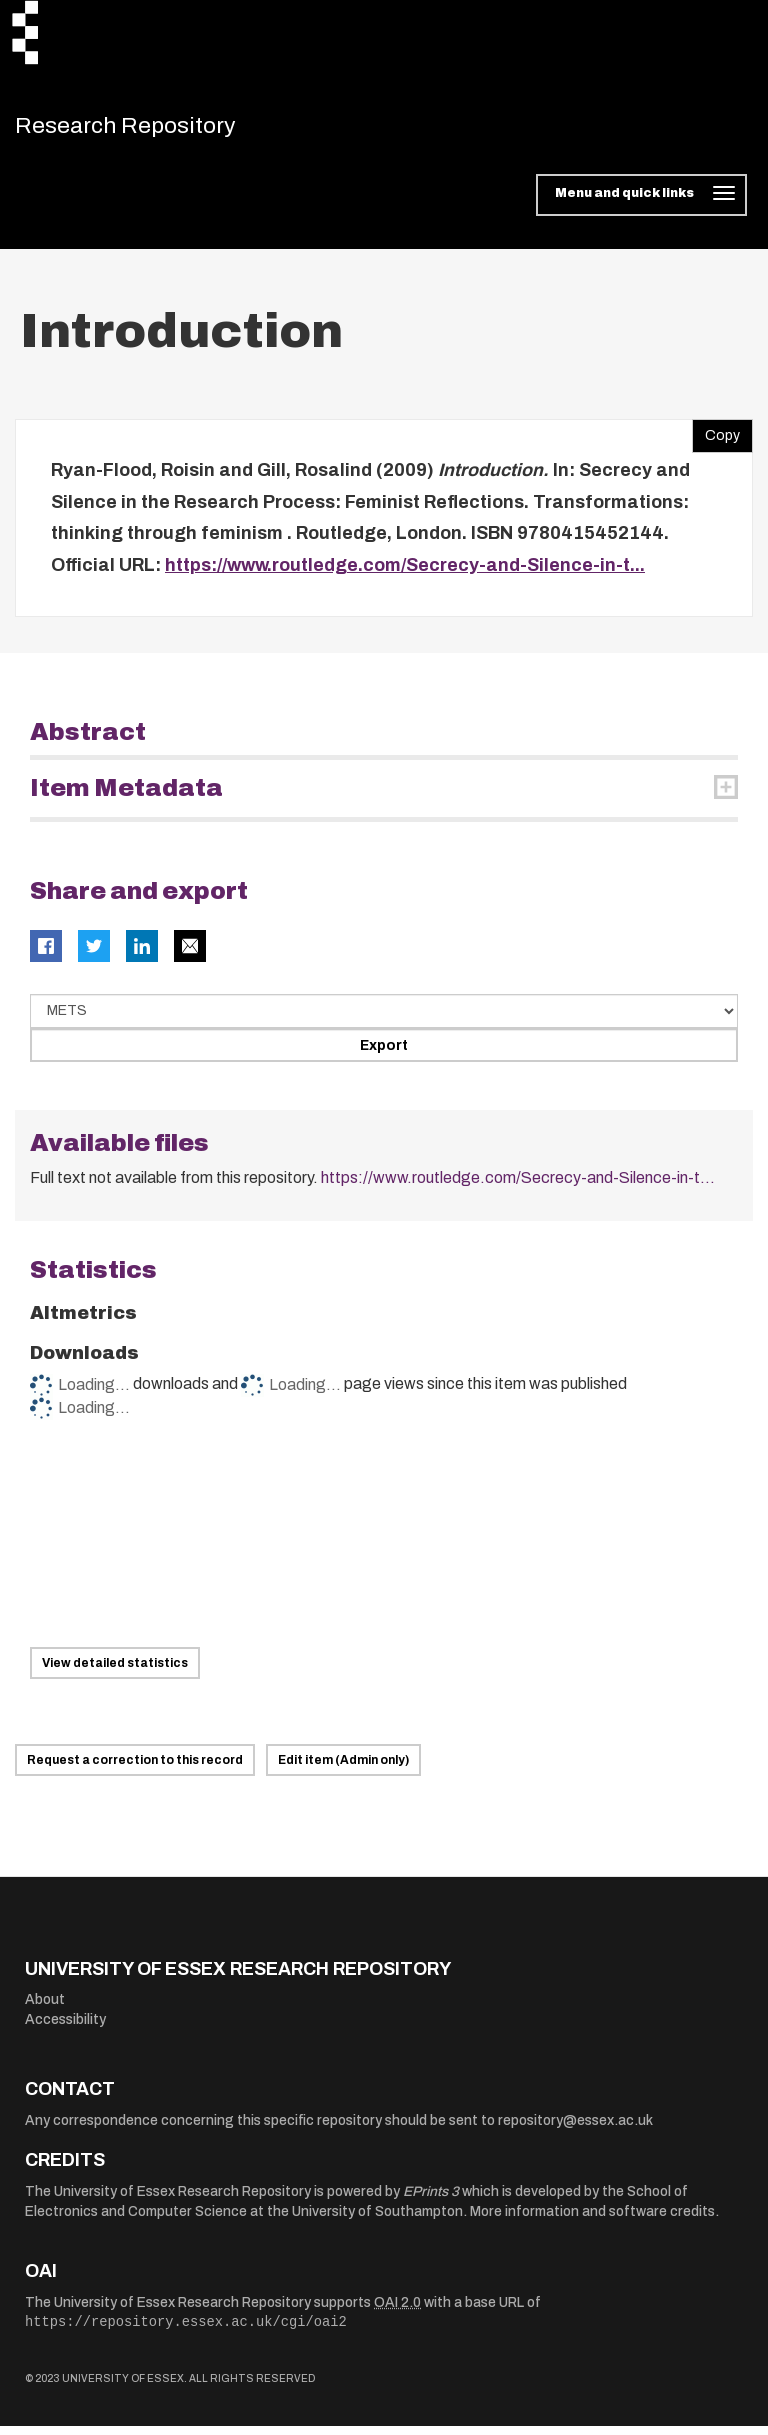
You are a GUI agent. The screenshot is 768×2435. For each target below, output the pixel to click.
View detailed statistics (115, 1672)
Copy (716, 440)
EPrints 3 (431, 2200)
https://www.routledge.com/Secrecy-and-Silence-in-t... (405, 574)
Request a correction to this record (135, 1769)
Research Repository (155, 130)
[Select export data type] (384, 1020)
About (45, 2008)
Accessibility (65, 2028)
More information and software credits (592, 2220)
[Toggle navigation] (641, 204)
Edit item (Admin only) (343, 1769)
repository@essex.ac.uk (575, 2129)
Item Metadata (126, 797)
